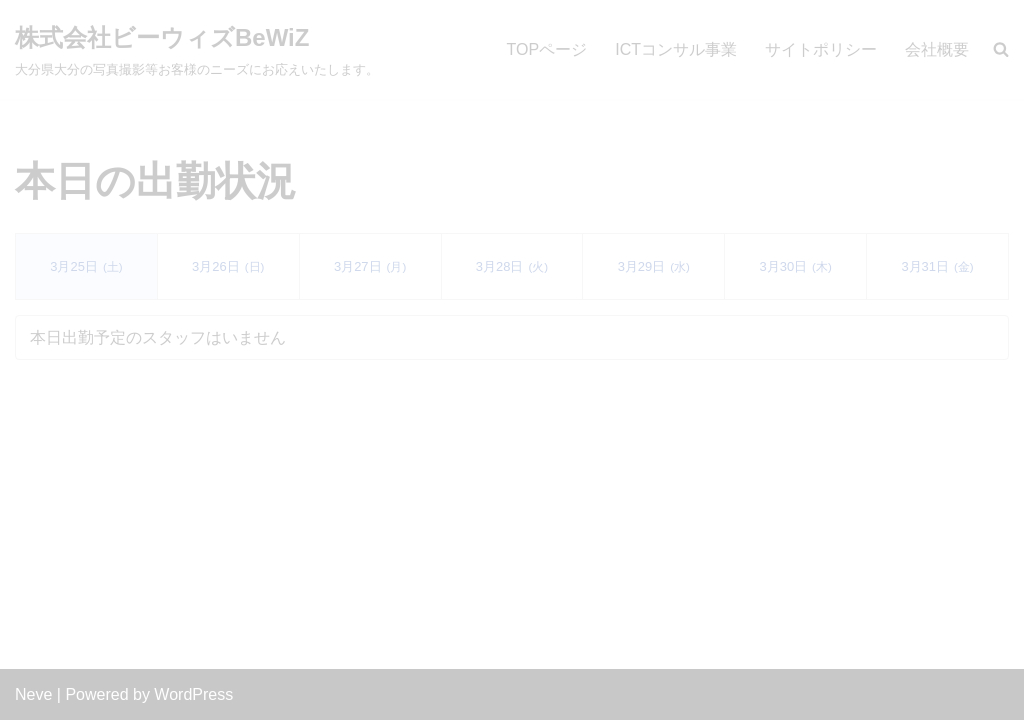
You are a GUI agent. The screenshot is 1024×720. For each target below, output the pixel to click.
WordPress (193, 694)
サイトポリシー (821, 49)
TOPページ (547, 49)
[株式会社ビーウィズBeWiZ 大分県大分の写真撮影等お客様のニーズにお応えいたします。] (197, 49)
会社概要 (937, 49)
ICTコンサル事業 (676, 49)
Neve (33, 694)
